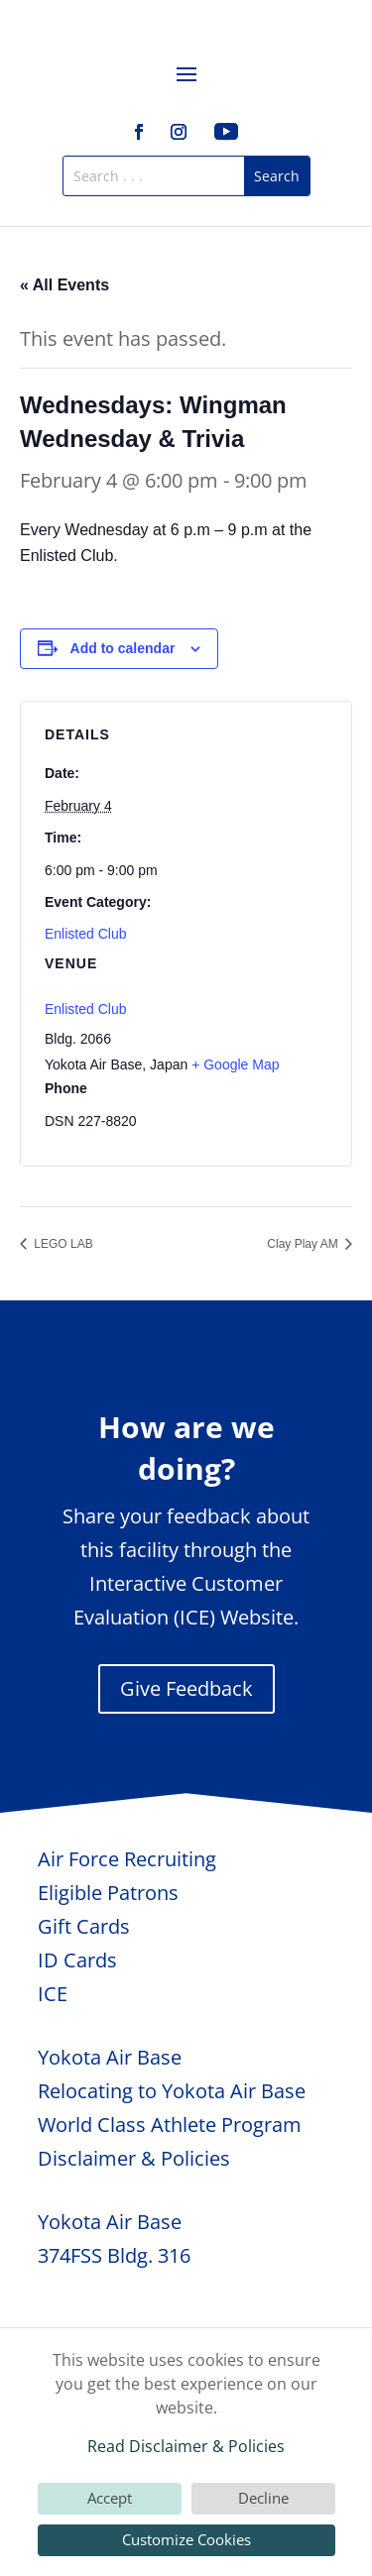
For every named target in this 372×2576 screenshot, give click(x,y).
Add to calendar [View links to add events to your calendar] (123, 648)
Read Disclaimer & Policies (186, 2446)
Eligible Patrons (108, 1892)
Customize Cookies (186, 2539)
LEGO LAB (62, 1244)
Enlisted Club (86, 934)
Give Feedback (186, 1688)
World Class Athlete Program (170, 2124)
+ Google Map (235, 1064)
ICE (52, 1993)
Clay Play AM (304, 1244)
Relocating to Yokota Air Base (172, 2090)
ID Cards (77, 1960)
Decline (263, 2498)
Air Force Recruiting (127, 1859)
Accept (109, 2498)
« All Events (64, 285)
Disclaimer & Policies (134, 2158)
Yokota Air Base (110, 2057)
